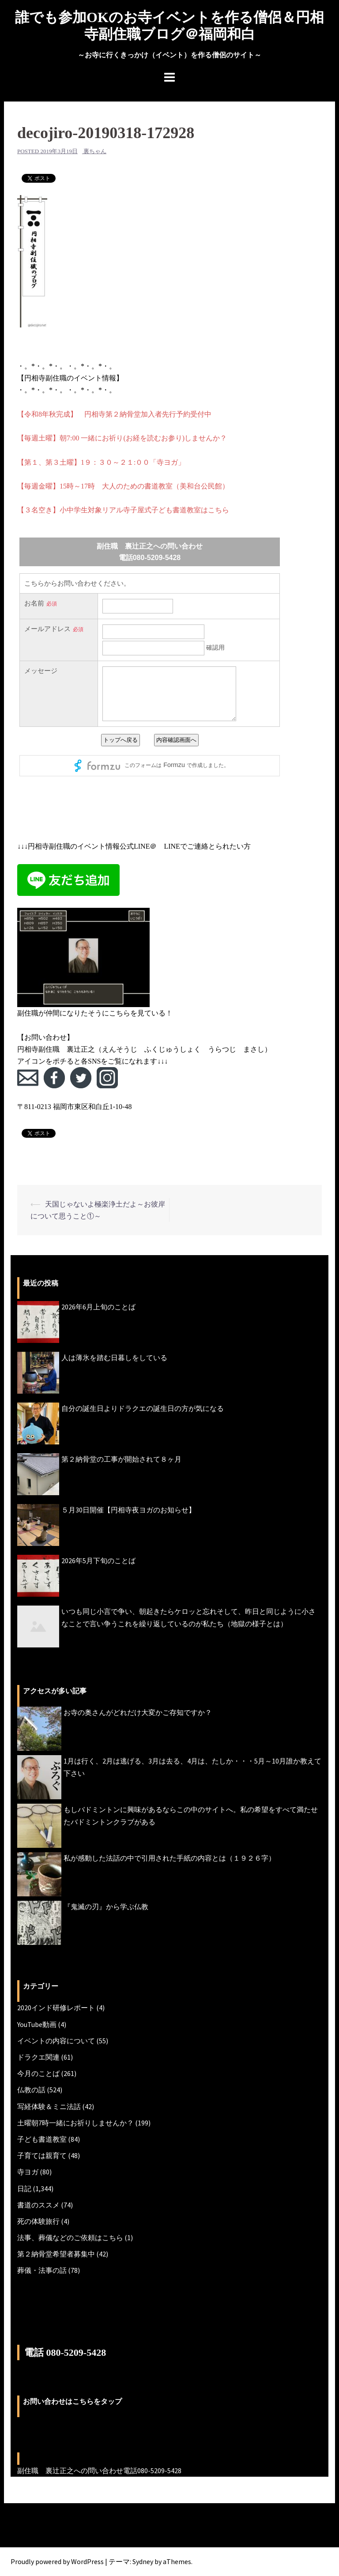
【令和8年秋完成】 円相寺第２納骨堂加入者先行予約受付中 (114, 414)
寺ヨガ (27, 2171)
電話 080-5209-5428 (65, 2352)
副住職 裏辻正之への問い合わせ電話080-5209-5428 (99, 2470)
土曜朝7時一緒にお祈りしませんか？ (75, 2122)
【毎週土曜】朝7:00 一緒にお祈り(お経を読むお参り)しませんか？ (122, 438)
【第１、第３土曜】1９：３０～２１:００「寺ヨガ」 (101, 462)
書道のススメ (38, 2204)
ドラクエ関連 (38, 2057)
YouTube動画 (36, 2024)
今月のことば (38, 2073)
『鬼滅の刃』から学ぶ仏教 (106, 1906)
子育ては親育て (42, 2155)
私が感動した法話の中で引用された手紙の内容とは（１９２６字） (169, 1858)
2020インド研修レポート (56, 2007)
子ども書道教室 (42, 2139)
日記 (24, 2188)
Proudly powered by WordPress (57, 2561)
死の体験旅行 (38, 2221)
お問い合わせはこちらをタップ (72, 2401)
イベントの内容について (56, 2040)
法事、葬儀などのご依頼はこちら (70, 2237)
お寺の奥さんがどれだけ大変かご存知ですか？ (138, 1712)
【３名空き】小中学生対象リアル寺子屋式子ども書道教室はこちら (123, 510)
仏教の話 (31, 2089)
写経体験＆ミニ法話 (49, 2106)
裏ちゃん (94, 151)
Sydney (142, 2561)
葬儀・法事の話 (42, 2270)
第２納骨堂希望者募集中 (56, 2253)
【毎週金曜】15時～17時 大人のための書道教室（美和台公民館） (123, 486)
